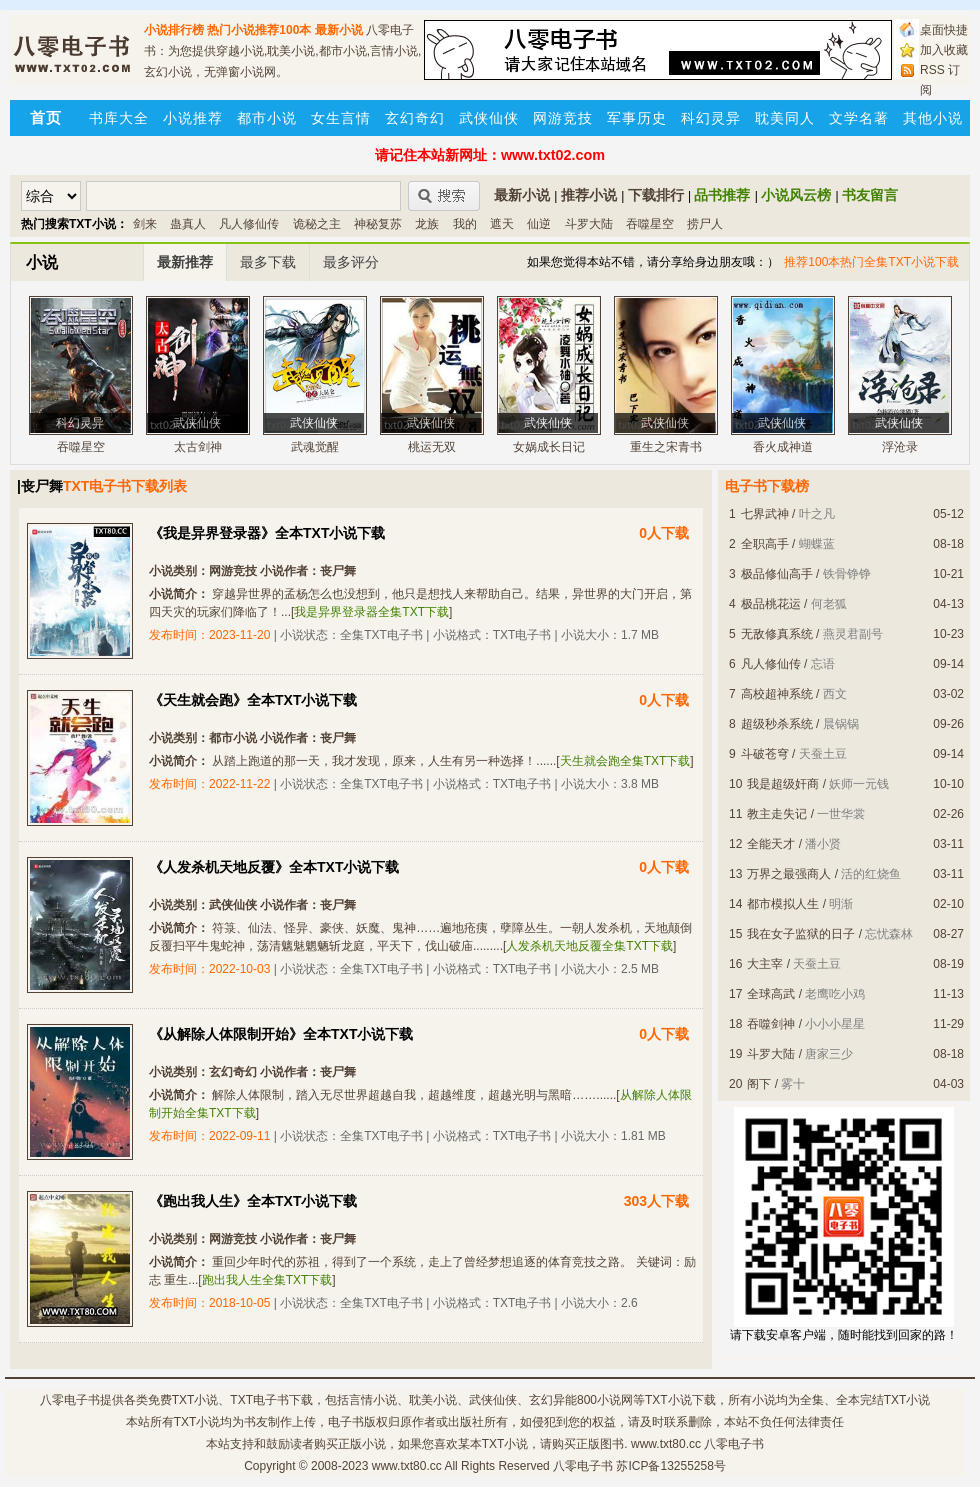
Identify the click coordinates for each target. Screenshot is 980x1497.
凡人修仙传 (249, 224)
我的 (465, 224)
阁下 (759, 1084)
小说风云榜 (796, 195)
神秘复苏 (378, 224)
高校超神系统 (777, 694)
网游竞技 (563, 118)
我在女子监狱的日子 (801, 934)
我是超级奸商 (783, 784)
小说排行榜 (174, 30)
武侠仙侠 (489, 118)
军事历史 (637, 118)
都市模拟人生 (783, 904)
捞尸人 (705, 224)
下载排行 (656, 195)
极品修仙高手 (777, 574)
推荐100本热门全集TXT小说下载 (871, 262)
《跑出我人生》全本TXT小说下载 (253, 1201)
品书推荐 (722, 195)
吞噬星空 (650, 224)
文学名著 (859, 118)
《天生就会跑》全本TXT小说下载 (253, 700)
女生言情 (341, 118)
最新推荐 (185, 262)
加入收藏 (944, 50)
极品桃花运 (771, 604)
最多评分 (351, 262)
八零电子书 (70, 1400)
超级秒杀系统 (777, 724)
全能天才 (771, 844)
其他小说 (933, 118)
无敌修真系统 (777, 634)
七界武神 (765, 514)
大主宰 (765, 964)
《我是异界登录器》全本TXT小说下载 (267, 533)
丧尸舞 (338, 571)
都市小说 (267, 118)
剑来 (145, 224)
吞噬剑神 (771, 1024)
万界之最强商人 (789, 874)
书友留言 (870, 195)
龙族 (427, 224)
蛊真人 (188, 224)
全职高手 (765, 544)
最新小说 (339, 30)
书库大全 (119, 118)
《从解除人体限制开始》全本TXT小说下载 (281, 1034)
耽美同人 (785, 118)
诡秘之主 (317, 224)
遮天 (502, 224)
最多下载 (268, 262)
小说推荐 (193, 118)
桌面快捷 (944, 30)
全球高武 (771, 994)
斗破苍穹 (765, 754)
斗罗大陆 (589, 224)
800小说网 (605, 1400)
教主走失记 (777, 814)
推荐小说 (589, 195)
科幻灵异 (711, 118)
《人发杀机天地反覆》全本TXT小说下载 (274, 867)
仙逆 (539, 224)
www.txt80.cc (407, 1466)
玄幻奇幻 (415, 118)
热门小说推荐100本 (259, 30)
